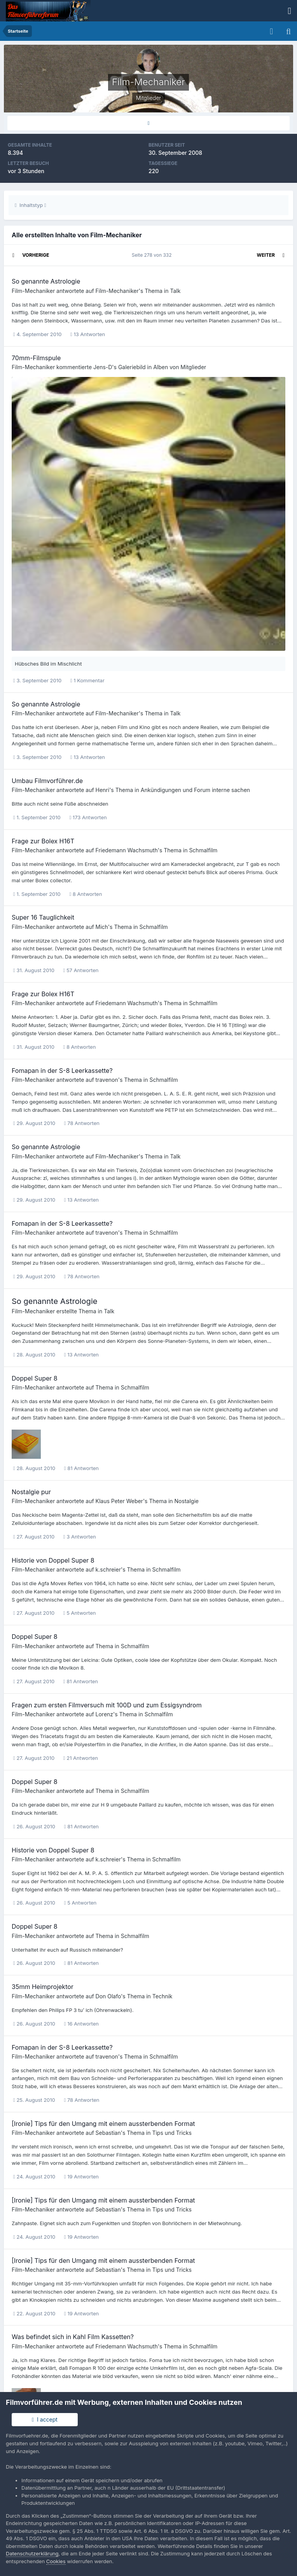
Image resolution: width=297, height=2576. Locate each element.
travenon (107, 1079)
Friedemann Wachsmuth (127, 850)
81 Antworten (81, 1468)
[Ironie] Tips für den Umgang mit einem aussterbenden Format (103, 2123)
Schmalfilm (203, 850)
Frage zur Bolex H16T (43, 841)
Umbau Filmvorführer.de (47, 781)
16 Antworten (81, 2023)
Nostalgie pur (31, 1492)
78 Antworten (82, 1123)
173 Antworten (88, 817)
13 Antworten (87, 334)
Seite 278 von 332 (153, 255)
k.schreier (108, 1569)
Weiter (266, 255)
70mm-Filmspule (36, 358)
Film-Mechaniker (33, 290)
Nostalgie (187, 1501)
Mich (102, 927)
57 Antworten (81, 970)
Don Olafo (108, 1996)
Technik (162, 1996)
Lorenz (105, 1714)
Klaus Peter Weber (119, 1501)
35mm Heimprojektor (42, 1987)
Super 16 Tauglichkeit (43, 917)
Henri (103, 790)
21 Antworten (80, 1758)
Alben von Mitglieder (179, 367)
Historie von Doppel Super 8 (53, 1560)
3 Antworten (79, 1536)
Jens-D (102, 367)
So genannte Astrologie (46, 281)
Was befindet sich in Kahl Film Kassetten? (73, 2337)
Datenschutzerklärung (32, 2553)
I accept (45, 2419)
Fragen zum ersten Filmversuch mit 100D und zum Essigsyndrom (107, 1705)
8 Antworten (85, 894)
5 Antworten (79, 1613)
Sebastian (108, 2132)
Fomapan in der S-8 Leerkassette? (62, 1070)
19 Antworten (81, 2176)
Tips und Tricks (172, 2132)
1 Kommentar (87, 680)
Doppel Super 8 (35, 1378)
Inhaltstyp (30, 205)
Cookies (56, 2561)
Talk (175, 290)
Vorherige (35, 255)
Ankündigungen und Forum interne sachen (195, 790)
